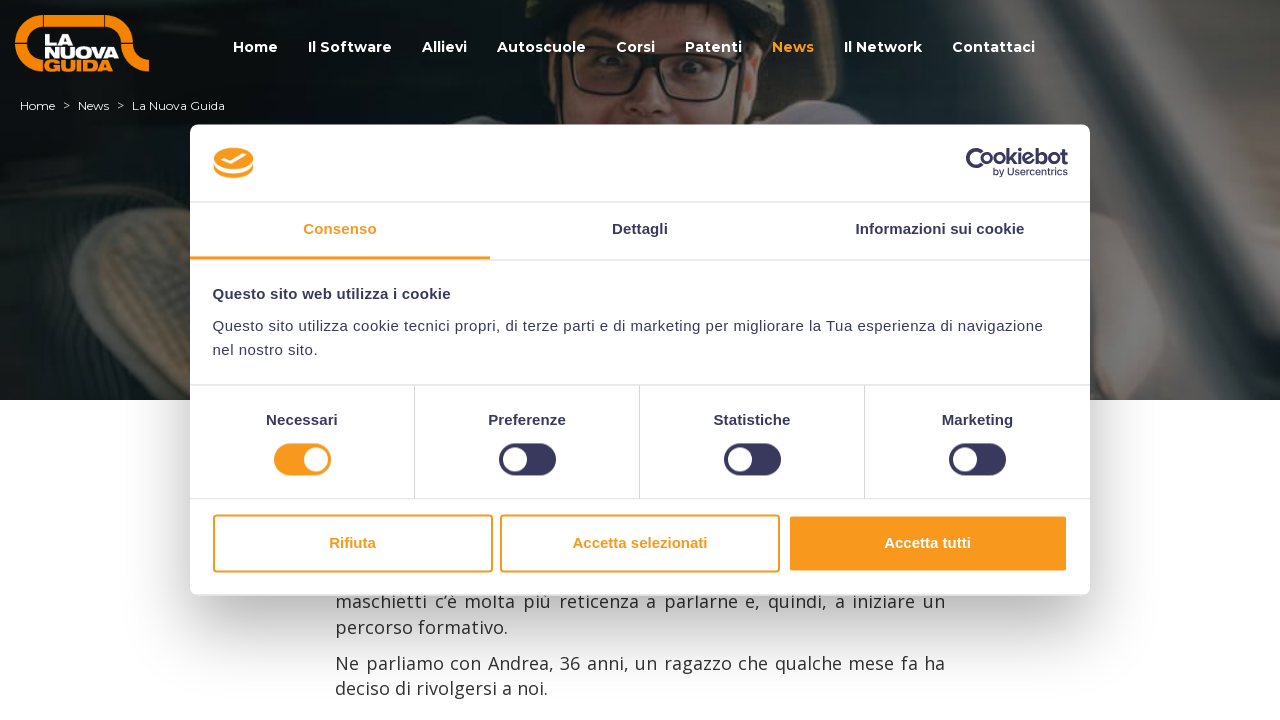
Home (255, 47)
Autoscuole (541, 47)
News (793, 47)
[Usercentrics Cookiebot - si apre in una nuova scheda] (980, 163)
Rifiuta (352, 542)
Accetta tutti (927, 542)
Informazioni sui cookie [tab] (940, 228)
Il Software (350, 47)
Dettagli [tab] (640, 228)
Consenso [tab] (339, 228)
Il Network (883, 47)
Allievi (444, 47)
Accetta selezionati (639, 542)
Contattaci (993, 47)
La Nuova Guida (178, 105)
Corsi (635, 47)
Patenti (713, 47)
